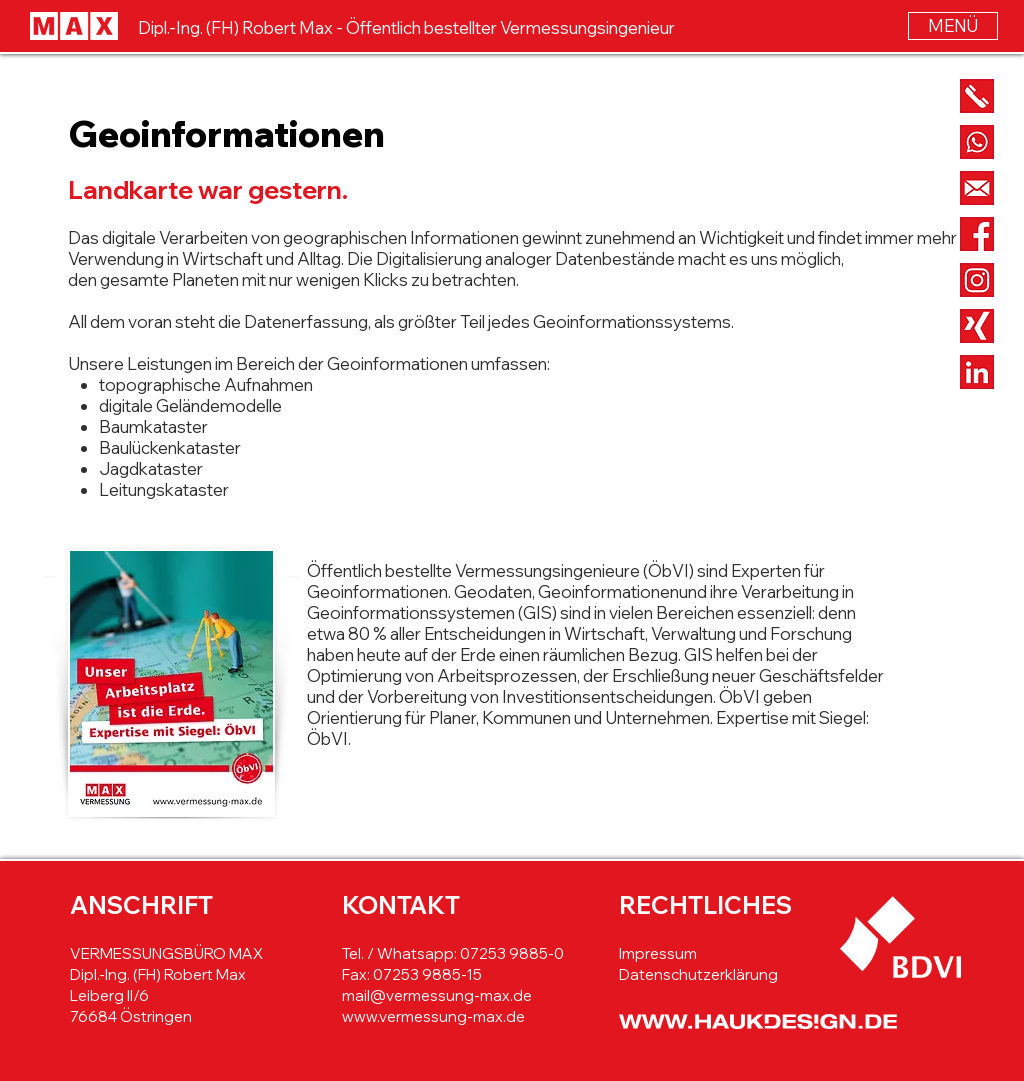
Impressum (658, 953)
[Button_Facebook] (977, 234)
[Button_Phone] (977, 96)
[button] (953, 26)
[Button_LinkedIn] (977, 372)
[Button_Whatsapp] (977, 142)
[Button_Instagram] (977, 280)
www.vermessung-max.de (433, 1016)
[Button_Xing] (977, 326)
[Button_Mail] (977, 188)
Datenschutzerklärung (698, 974)
